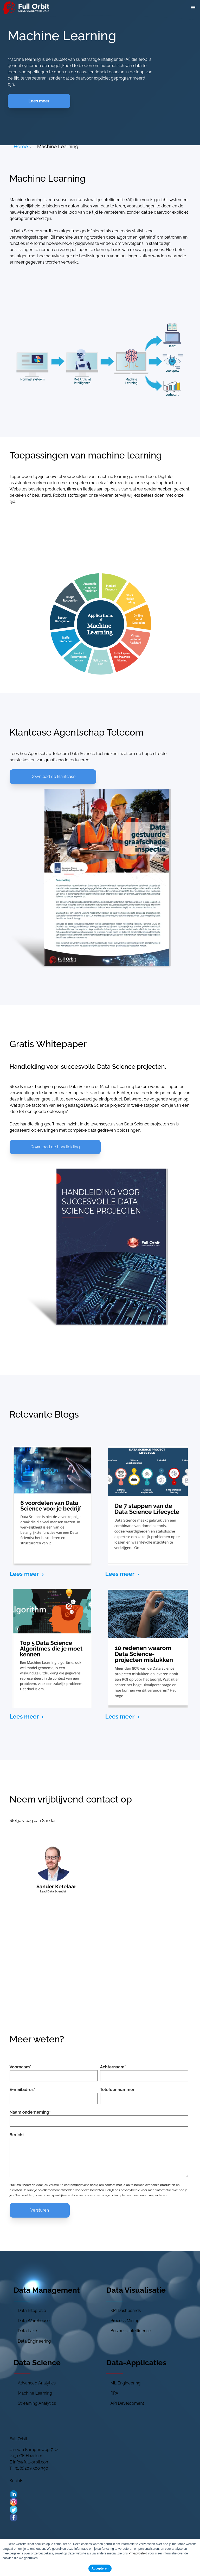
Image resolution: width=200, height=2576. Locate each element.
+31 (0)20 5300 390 (30, 2468)
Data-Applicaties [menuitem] (136, 2362)
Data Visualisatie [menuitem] (136, 2290)
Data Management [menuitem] (47, 2290)
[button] (193, 7)
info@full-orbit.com (31, 2462)
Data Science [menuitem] (37, 2362)
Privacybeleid (137, 2553)
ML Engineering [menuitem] (126, 2383)
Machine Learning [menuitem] (35, 2393)
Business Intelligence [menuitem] (131, 2330)
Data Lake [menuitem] (27, 2330)
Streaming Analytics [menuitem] (37, 2403)
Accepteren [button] (100, 2568)
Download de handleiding (55, 1146)
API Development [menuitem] (127, 2403)
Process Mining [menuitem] (125, 2320)
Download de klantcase (53, 776)
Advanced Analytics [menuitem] (37, 2383)
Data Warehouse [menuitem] (34, 2320)
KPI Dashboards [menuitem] (126, 2310)
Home (21, 146)
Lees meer (39, 101)
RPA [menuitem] (114, 2393)
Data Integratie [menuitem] (32, 2310)
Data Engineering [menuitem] (34, 2341)
